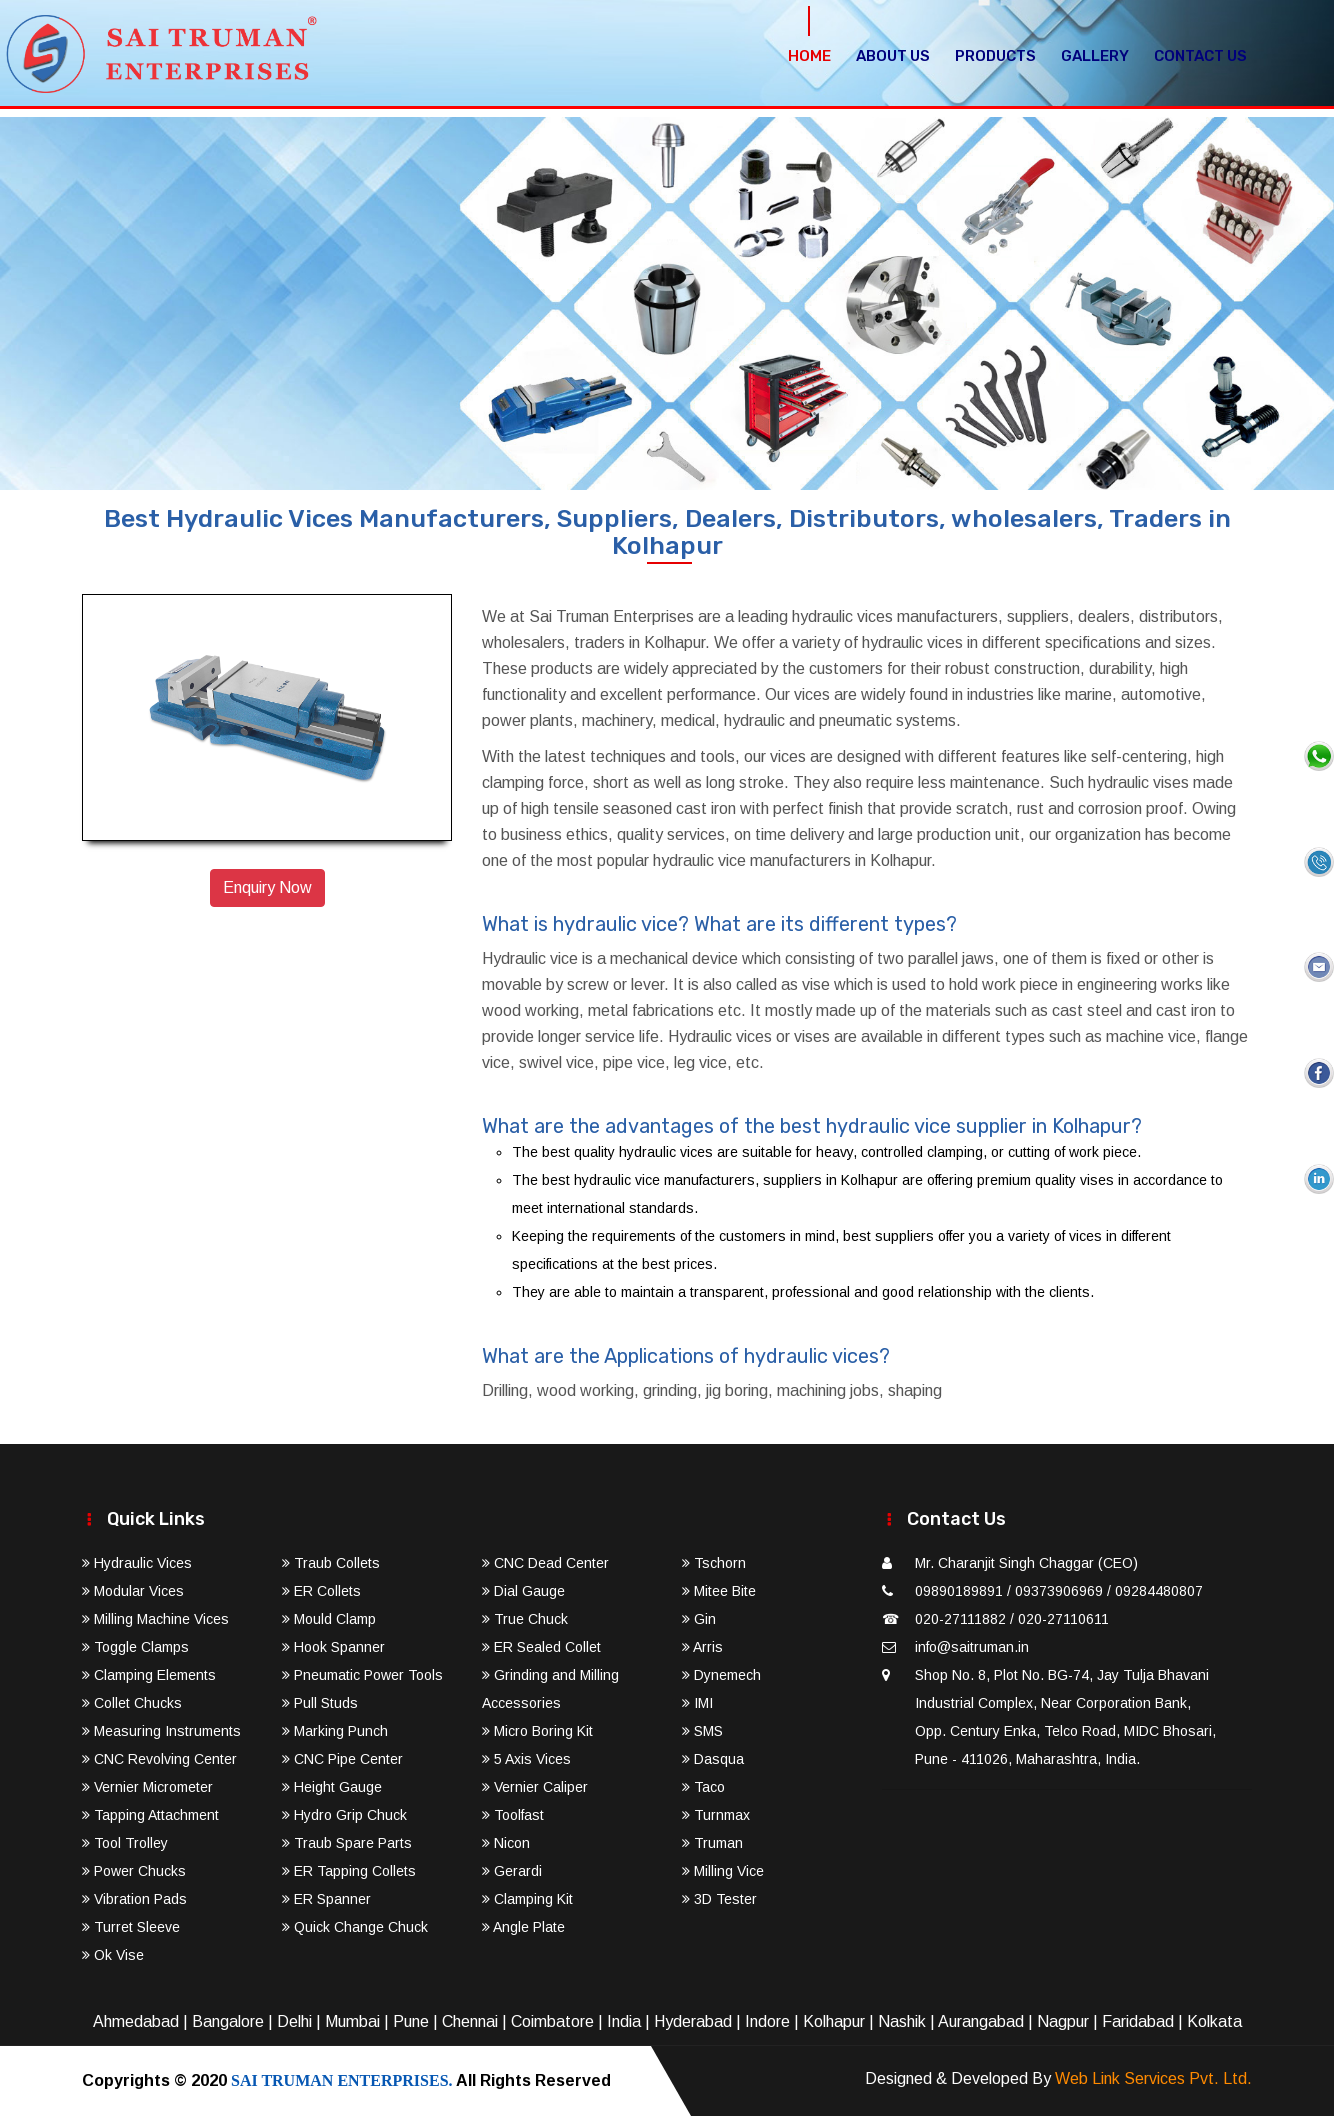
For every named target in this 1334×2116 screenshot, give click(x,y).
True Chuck (525, 1619)
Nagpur (1063, 2021)
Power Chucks (134, 1871)
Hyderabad (693, 2021)
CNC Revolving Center (159, 1759)
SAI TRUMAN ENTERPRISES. (342, 2080)
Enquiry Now (267, 887)
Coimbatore (552, 2021)
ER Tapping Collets (349, 1871)
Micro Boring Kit (537, 1731)
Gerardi (512, 1871)
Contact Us (1200, 56)
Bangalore (228, 2021)
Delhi (294, 2021)
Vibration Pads (134, 1899)
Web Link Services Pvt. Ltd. (1153, 2078)
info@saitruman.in (972, 1647)
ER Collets (321, 1591)
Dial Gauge (523, 1591)
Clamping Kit (527, 1899)
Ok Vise (113, 1955)
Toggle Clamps (135, 1647)
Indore (767, 2021)
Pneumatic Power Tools (362, 1675)
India (624, 2021)
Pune (411, 2021)
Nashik (902, 2021)
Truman (712, 1843)
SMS (702, 1731)
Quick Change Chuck (355, 1927)
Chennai (470, 2021)
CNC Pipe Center (342, 1759)
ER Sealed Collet (541, 1647)
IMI (697, 1703)
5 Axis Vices (526, 1759)
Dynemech (721, 1675)
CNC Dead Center (545, 1563)
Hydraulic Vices (137, 1563)
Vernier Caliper (535, 1787)
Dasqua (713, 1759)
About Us (893, 56)
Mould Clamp (329, 1619)
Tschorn (714, 1563)
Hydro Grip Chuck (344, 1815)
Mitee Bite (719, 1591)
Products (995, 56)
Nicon (506, 1843)
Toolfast (513, 1815)
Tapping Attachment (150, 1815)
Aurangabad (981, 2021)
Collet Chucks (132, 1703)
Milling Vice (723, 1871)
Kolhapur (834, 2021)
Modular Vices (133, 1591)
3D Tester (719, 1899)
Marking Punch (335, 1731)
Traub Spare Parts (347, 1843)
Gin (699, 1619)
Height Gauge (332, 1787)
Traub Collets (331, 1563)
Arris (702, 1647)
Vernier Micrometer (147, 1787)
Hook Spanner (333, 1647)
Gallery (1095, 56)
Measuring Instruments (161, 1731)
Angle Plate (523, 1927)
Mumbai (352, 2021)
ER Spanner (326, 1899)
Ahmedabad (136, 2021)
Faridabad (1138, 2021)
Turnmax (716, 1815)
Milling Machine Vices (155, 1619)
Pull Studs (320, 1703)
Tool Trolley (125, 1843)
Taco (703, 1787)
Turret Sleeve (131, 1927)
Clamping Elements (149, 1675)
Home (809, 56)
